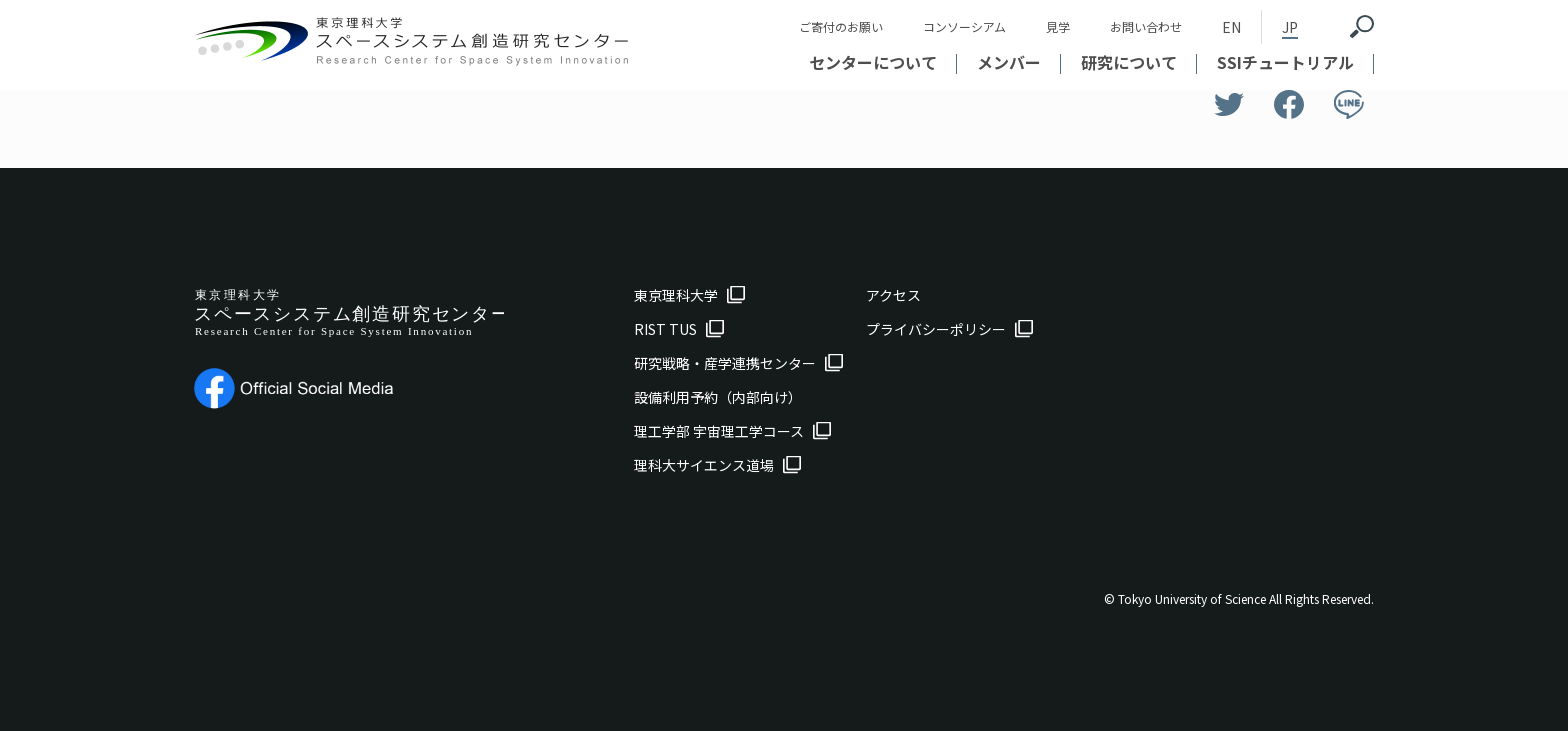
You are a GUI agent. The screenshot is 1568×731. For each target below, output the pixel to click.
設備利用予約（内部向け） (718, 397)
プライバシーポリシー (936, 329)
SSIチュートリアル (1285, 62)
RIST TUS (665, 329)
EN (1231, 27)
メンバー (1009, 62)
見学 (1058, 26)
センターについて (873, 62)
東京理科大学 (676, 295)
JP (1290, 27)
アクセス (893, 295)
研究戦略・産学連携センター (725, 363)
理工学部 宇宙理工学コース (719, 431)
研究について (1129, 62)
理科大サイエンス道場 (704, 465)
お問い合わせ (1146, 26)
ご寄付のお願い (841, 26)
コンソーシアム (964, 26)
